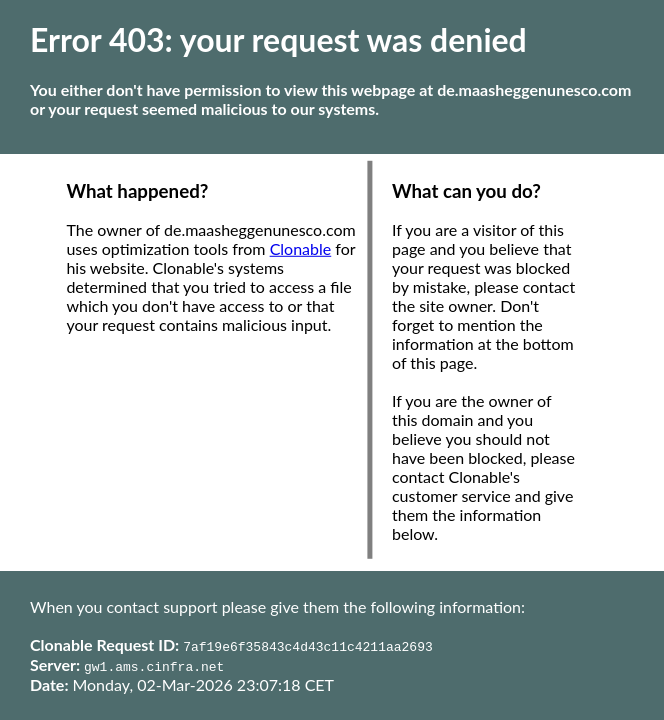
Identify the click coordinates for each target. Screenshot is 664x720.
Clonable (301, 248)
